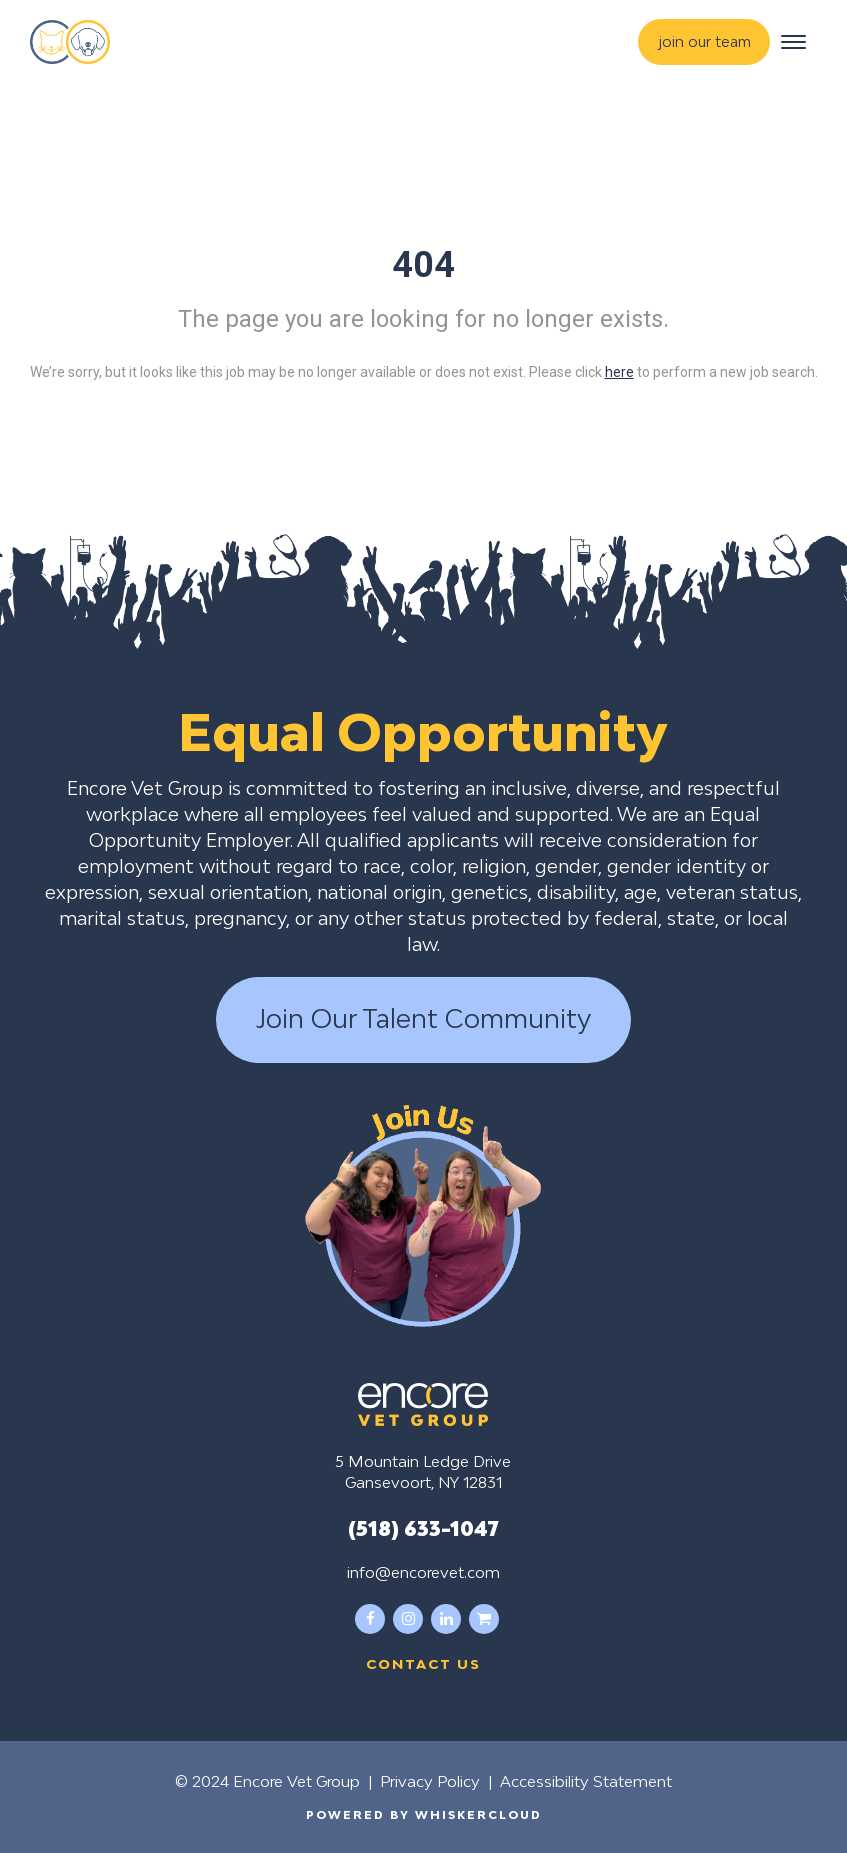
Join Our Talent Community (423, 1019)
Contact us (423, 1664)
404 (423, 265)
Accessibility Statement (586, 1781)
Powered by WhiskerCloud (424, 1814)
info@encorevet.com (423, 1572)
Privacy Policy (430, 1781)
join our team (705, 41)
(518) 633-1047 (423, 1528)
